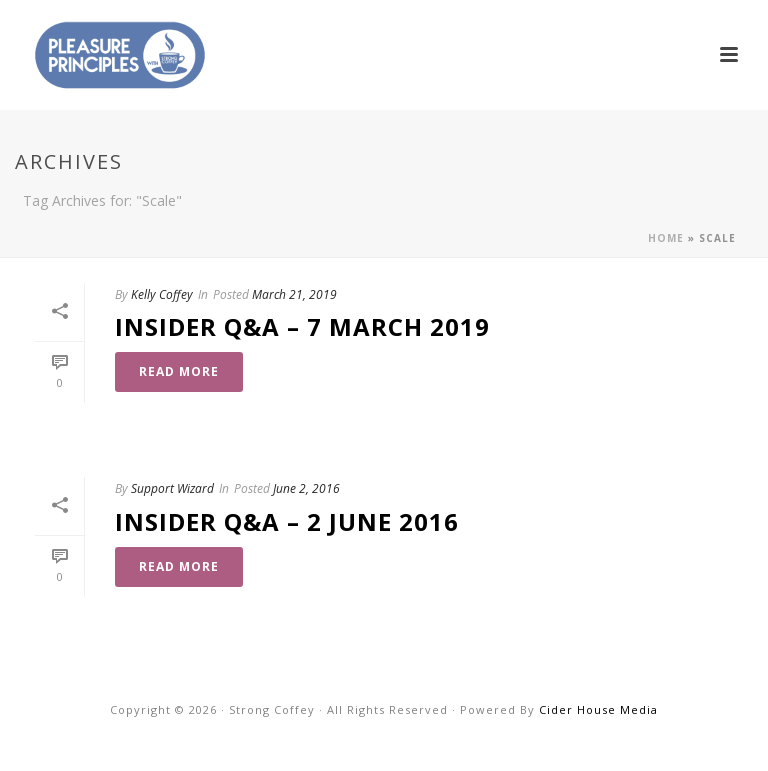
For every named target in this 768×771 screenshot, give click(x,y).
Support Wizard (172, 488)
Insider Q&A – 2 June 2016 (287, 521)
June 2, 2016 (306, 488)
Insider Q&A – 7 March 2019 (302, 326)
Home (666, 238)
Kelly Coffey (162, 294)
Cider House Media (598, 709)
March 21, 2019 (294, 294)
